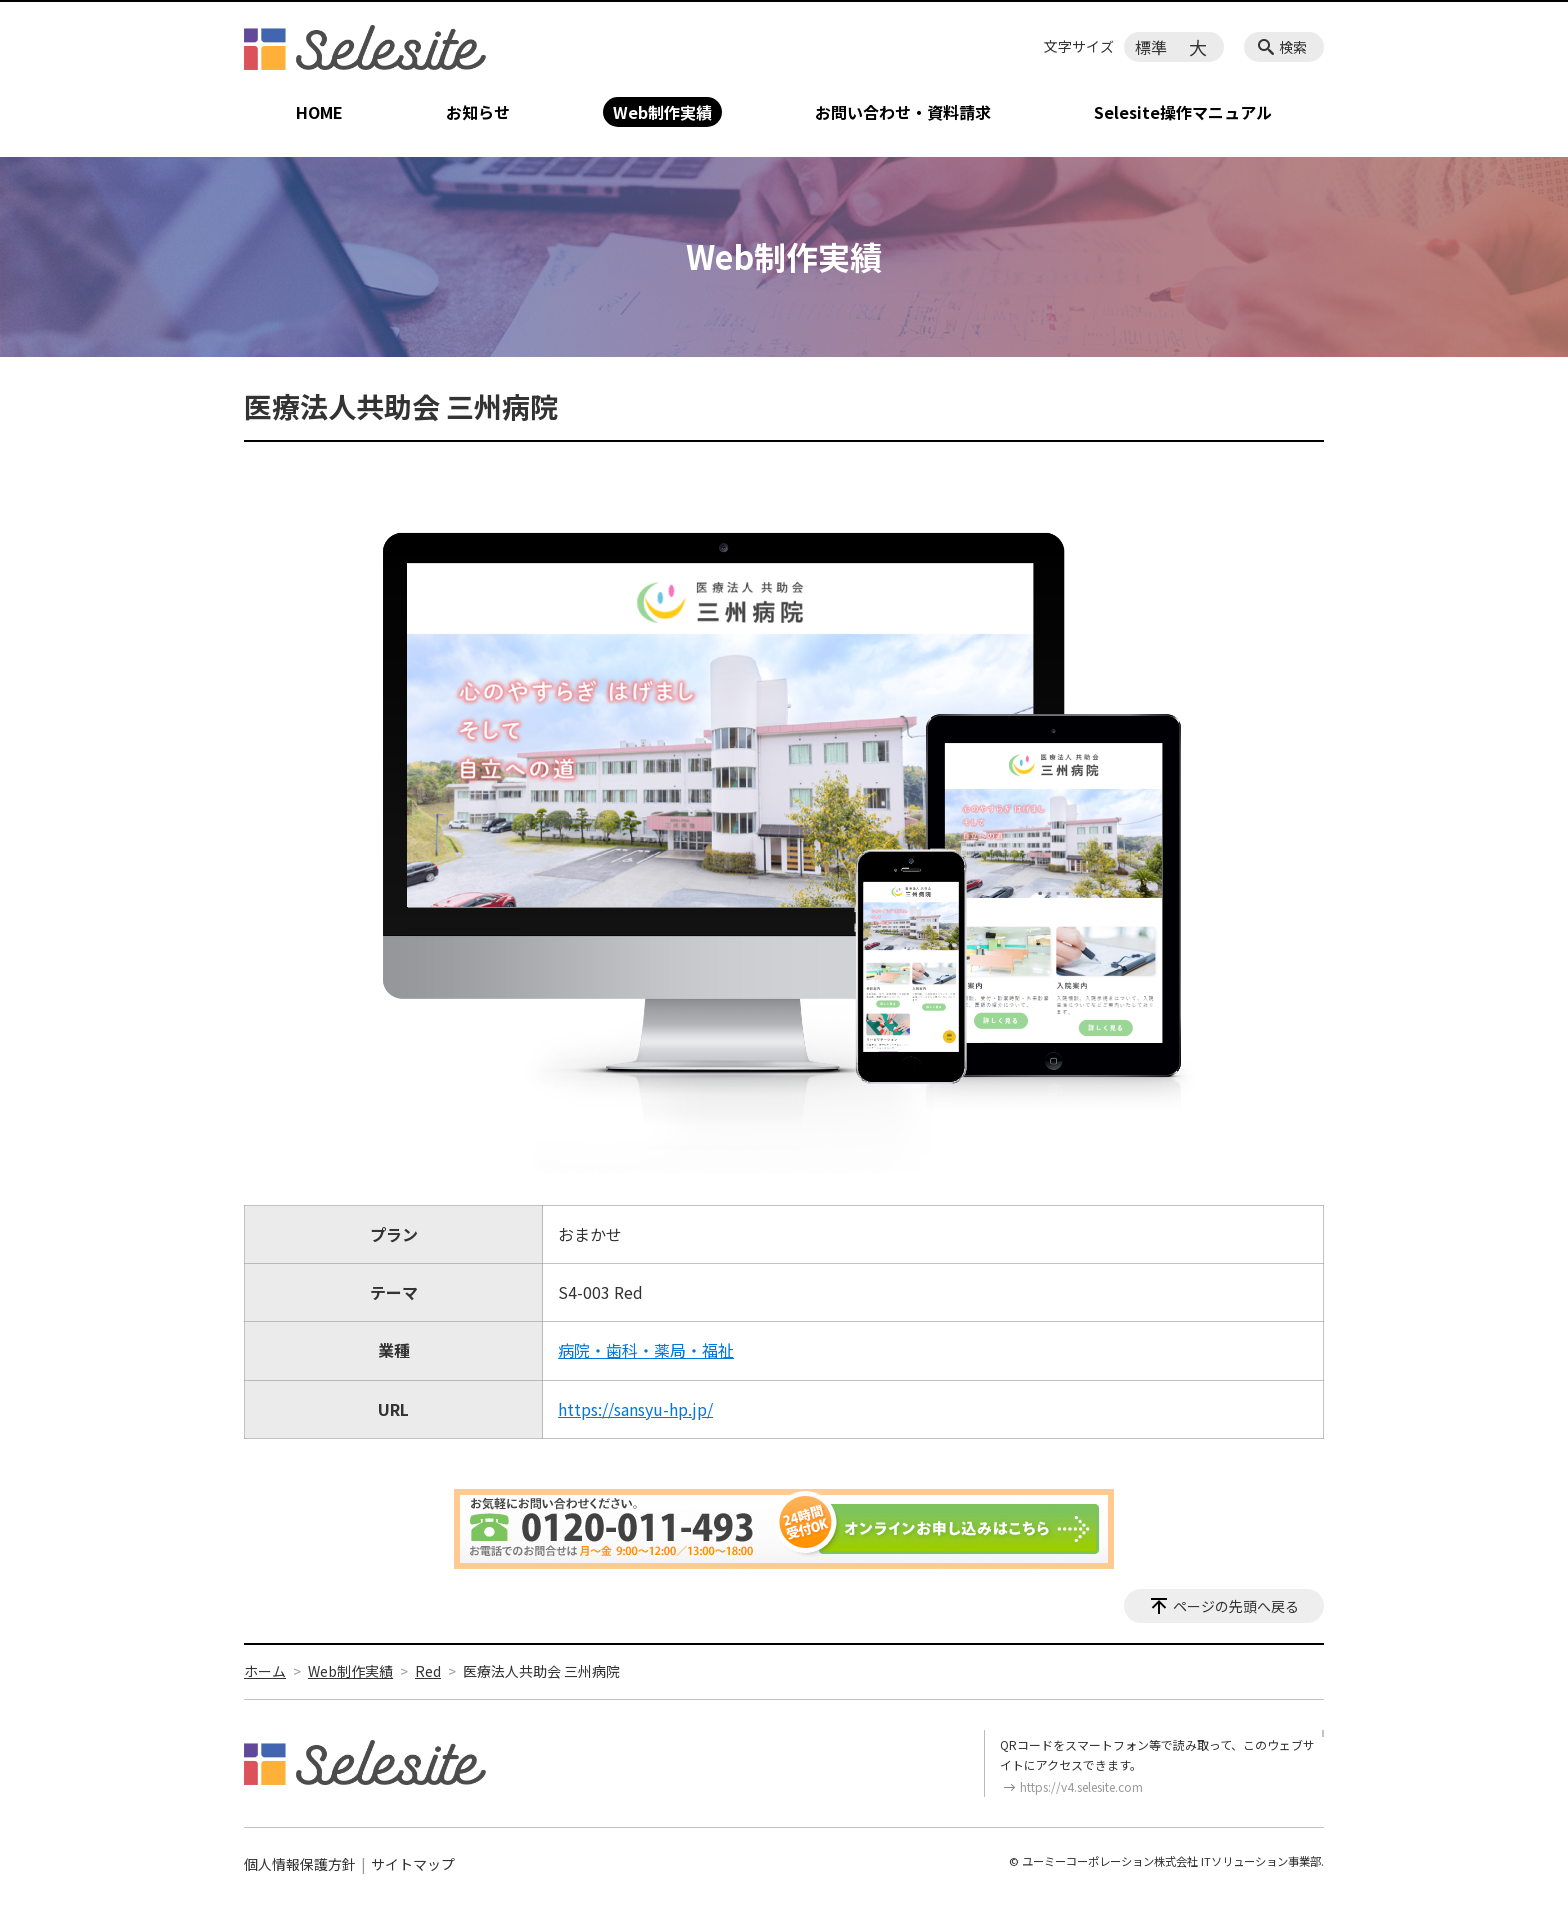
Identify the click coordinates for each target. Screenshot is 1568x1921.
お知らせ (478, 112)
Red (428, 1671)
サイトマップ (413, 1864)
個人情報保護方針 (300, 1864)
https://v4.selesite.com (1081, 1786)
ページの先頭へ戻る (1236, 1606)
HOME (319, 112)
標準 (1151, 47)
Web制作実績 (662, 112)
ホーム (265, 1671)
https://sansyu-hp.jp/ (635, 1409)
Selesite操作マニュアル (1183, 112)
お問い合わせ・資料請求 (903, 112)
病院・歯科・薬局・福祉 (646, 1350)
